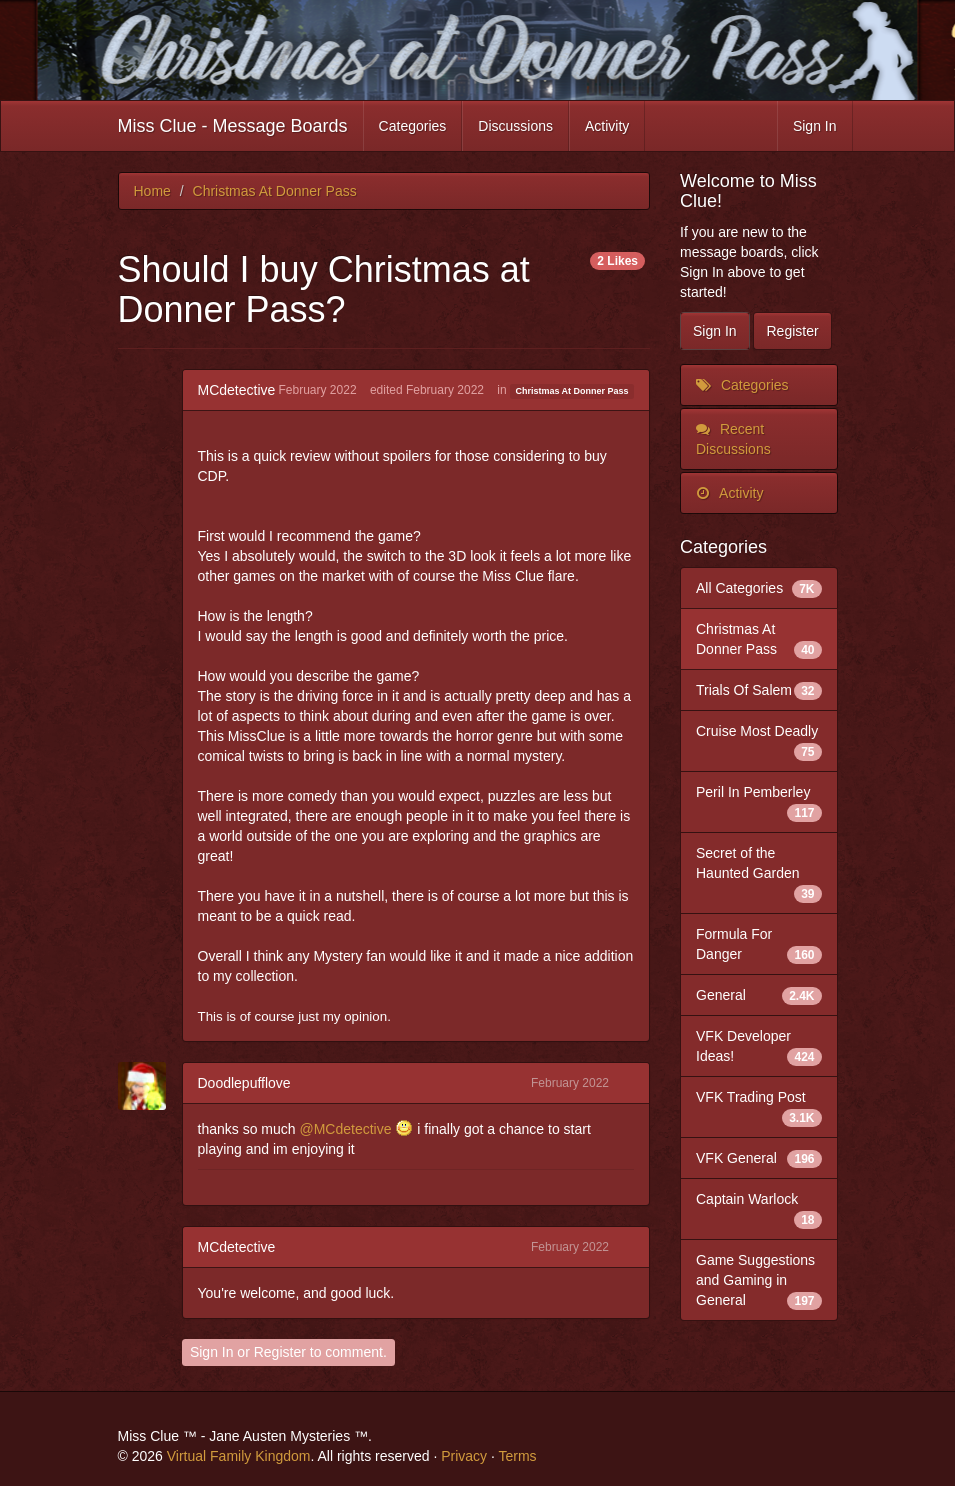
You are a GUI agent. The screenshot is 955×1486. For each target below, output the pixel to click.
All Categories (759, 588)
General (759, 995)
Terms (517, 1456)
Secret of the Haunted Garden (759, 874)
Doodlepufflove (244, 1083)
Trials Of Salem (759, 690)
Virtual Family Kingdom (239, 1456)
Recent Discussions (733, 439)
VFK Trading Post (759, 1108)
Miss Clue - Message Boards (233, 126)
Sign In (815, 126)
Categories (413, 126)
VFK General (759, 1158)
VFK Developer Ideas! (759, 1047)
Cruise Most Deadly (759, 742)
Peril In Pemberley (759, 803)
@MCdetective (345, 1129)
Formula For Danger (759, 945)
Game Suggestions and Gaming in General (759, 1281)
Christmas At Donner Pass (571, 391)
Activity (607, 126)
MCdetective (237, 390)
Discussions (515, 126)
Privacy (464, 1456)
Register (280, 1352)
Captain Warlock (759, 1210)
